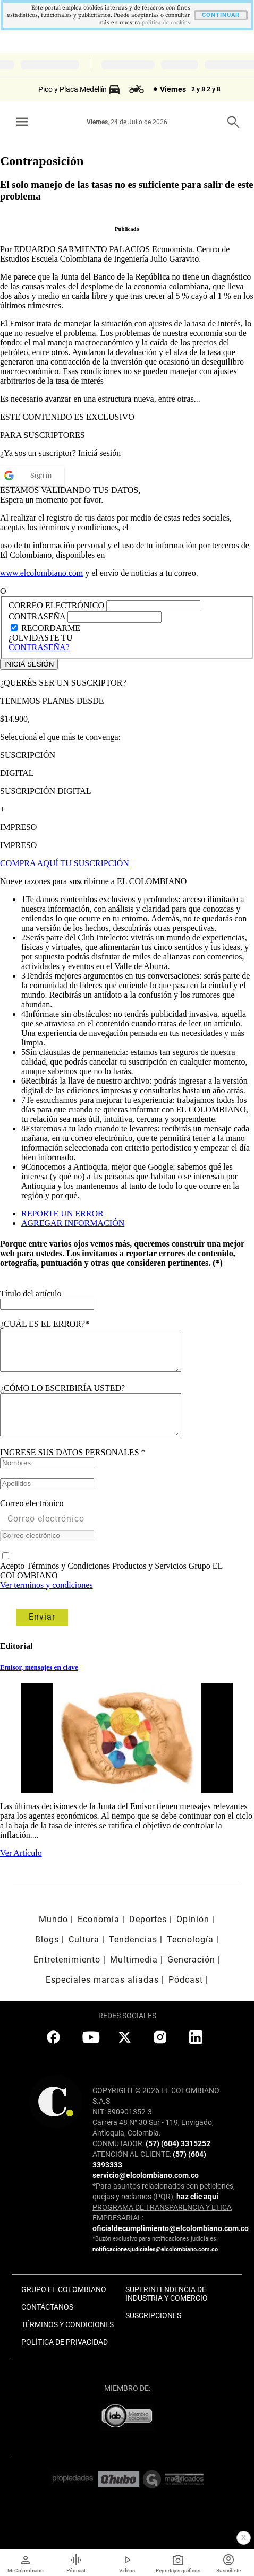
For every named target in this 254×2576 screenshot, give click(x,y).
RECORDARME (50, 628)
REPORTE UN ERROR (62, 1213)
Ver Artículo (21, 1868)
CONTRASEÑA (38, 616)
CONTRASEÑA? (39, 647)
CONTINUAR (221, 15)
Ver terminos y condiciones (46, 1600)
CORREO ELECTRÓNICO (56, 605)
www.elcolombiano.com (41, 572)
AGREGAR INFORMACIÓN (72, 1223)
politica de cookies (166, 23)
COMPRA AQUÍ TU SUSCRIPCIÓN (64, 863)
